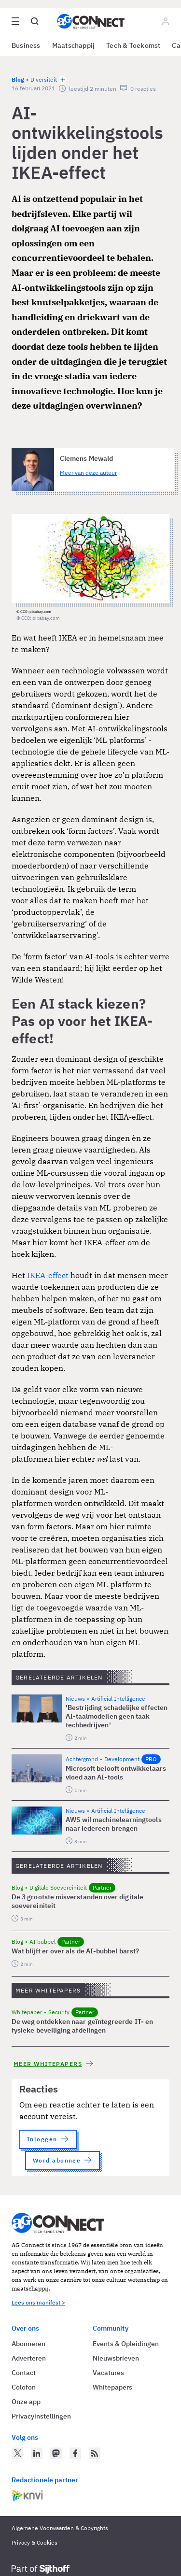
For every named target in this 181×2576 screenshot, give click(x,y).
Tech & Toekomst (133, 45)
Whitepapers (112, 2387)
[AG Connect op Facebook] (75, 2453)
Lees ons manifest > (38, 2302)
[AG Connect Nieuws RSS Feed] (94, 2453)
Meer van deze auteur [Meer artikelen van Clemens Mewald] (88, 472)
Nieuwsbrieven (116, 2358)
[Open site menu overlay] (15, 21)
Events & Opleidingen (126, 2343)
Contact (24, 2372)
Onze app (26, 2401)
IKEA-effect (48, 1275)
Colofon (24, 2387)
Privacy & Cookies (34, 2542)
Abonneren (28, 2343)
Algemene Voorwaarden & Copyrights (60, 2528)
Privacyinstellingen (41, 2416)
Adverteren (29, 2358)
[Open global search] (35, 21)
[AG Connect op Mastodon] (56, 2453)
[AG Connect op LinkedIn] (36, 2453)
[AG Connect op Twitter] (17, 2453)
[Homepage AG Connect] (91, 21)
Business (26, 45)
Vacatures (108, 2372)
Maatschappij (73, 45)
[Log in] (165, 21)
